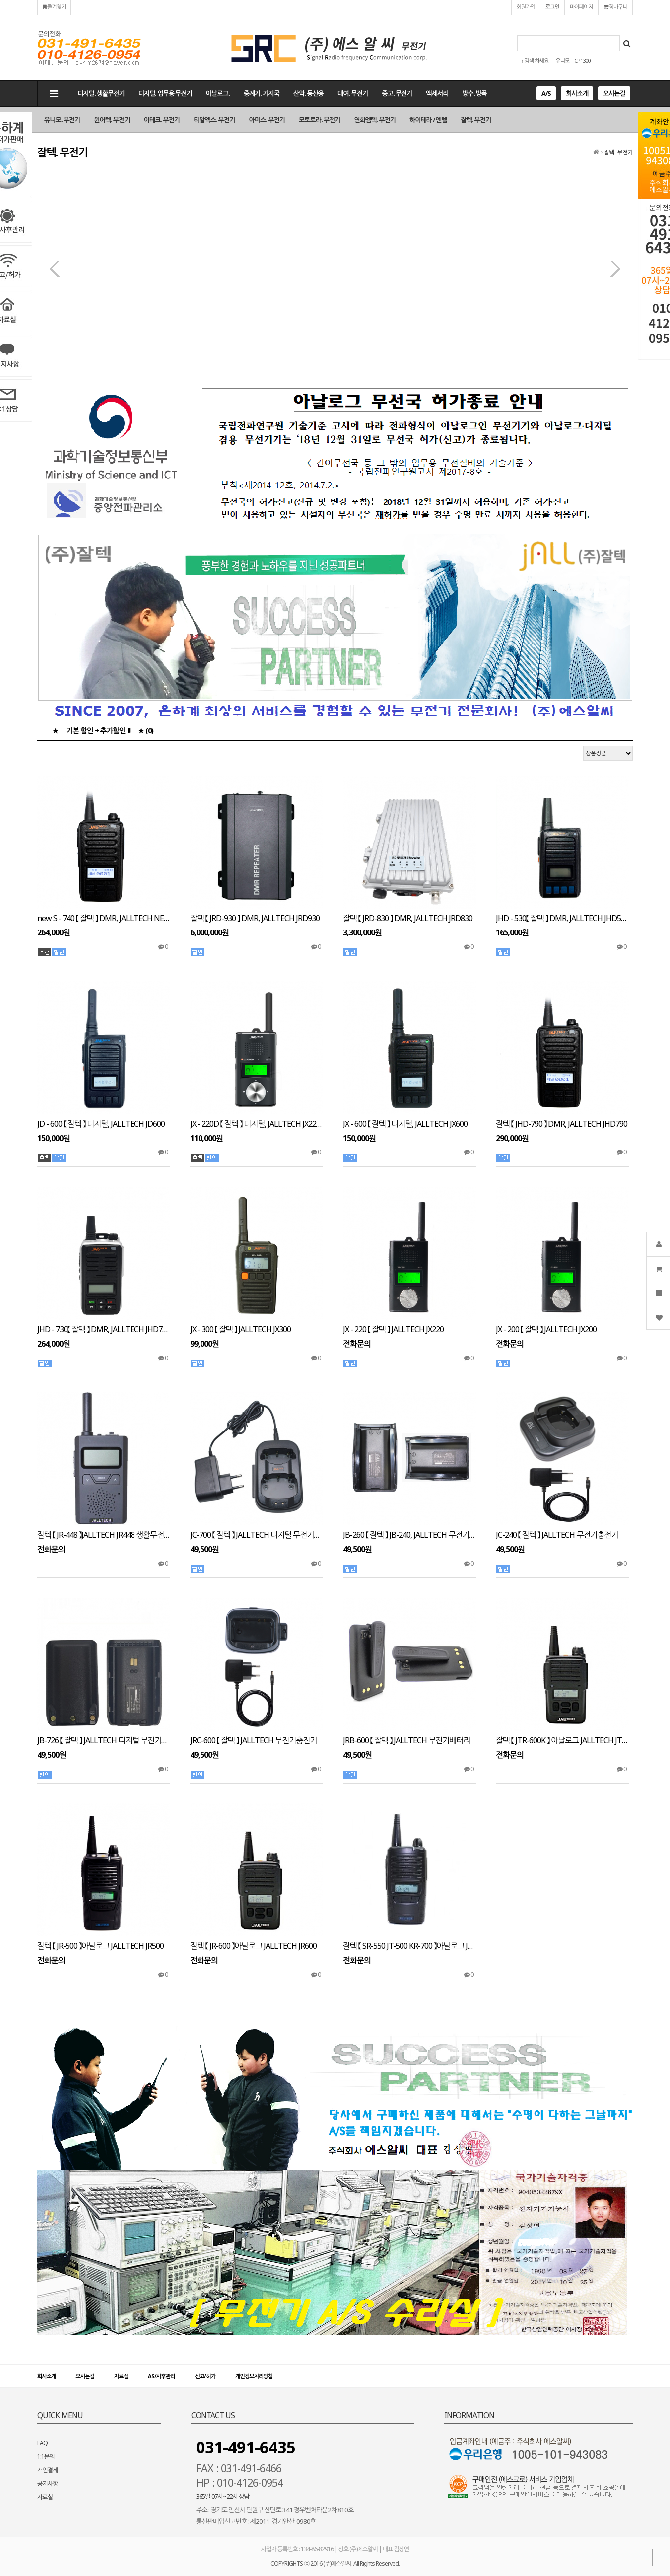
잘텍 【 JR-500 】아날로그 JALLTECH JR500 (100, 1946)
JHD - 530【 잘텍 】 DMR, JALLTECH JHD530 (562, 918)
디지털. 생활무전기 (101, 93)
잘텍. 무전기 (476, 119)
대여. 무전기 (352, 93)
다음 (615, 268)
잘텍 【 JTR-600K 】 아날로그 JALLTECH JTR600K (562, 1740)
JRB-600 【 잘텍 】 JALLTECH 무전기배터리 (406, 1740)
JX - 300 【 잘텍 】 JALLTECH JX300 (240, 1329)
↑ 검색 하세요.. (535, 60)
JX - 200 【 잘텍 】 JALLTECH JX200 (546, 1329)
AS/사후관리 (161, 2376)
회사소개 (577, 93)
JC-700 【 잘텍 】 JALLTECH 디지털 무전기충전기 (256, 1535)
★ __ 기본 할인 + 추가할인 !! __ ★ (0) (102, 730)
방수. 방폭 (474, 93)
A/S (546, 93)
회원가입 (526, 6)
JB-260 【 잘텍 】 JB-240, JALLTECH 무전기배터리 (409, 1535)
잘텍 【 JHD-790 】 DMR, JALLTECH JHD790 (561, 1124)
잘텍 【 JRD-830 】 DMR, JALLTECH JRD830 (407, 918)
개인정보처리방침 (253, 2376)
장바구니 (615, 6)
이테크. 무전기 (162, 119)
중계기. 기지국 (261, 93)
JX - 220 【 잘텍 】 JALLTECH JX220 (393, 1329)
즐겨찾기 (54, 6)
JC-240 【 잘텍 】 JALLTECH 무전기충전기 (557, 1535)
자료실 (121, 2376)
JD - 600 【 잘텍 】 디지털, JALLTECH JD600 (101, 1124)
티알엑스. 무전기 (214, 119)
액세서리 (437, 93)
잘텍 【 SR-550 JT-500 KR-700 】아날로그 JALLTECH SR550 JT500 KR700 (409, 1946)
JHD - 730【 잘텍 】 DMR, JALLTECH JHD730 (103, 1329)
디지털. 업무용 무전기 (165, 93)
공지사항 (47, 2483)
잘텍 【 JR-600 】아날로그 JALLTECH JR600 (253, 1946)
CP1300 (582, 60)
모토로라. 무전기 (319, 119)
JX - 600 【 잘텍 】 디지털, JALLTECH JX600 (405, 1124)
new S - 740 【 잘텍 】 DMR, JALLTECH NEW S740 (103, 918)
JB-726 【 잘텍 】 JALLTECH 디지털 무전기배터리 (103, 1740)
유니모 (562, 60)
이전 (54, 268)
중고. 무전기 (397, 93)
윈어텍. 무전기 (112, 119)
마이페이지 (581, 6)
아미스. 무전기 (267, 119)
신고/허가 (205, 2376)
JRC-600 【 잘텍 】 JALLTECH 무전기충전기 (253, 1740)
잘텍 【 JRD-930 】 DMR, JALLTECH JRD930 (255, 918)
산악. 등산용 (308, 93)
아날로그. (218, 93)
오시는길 (614, 93)
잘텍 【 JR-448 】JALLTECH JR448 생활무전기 (103, 1535)
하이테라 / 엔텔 (428, 119)
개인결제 (47, 2470)
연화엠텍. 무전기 (375, 119)
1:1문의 (46, 2456)
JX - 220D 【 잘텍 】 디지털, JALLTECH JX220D (256, 1124)
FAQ (42, 2443)
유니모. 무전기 (62, 119)
